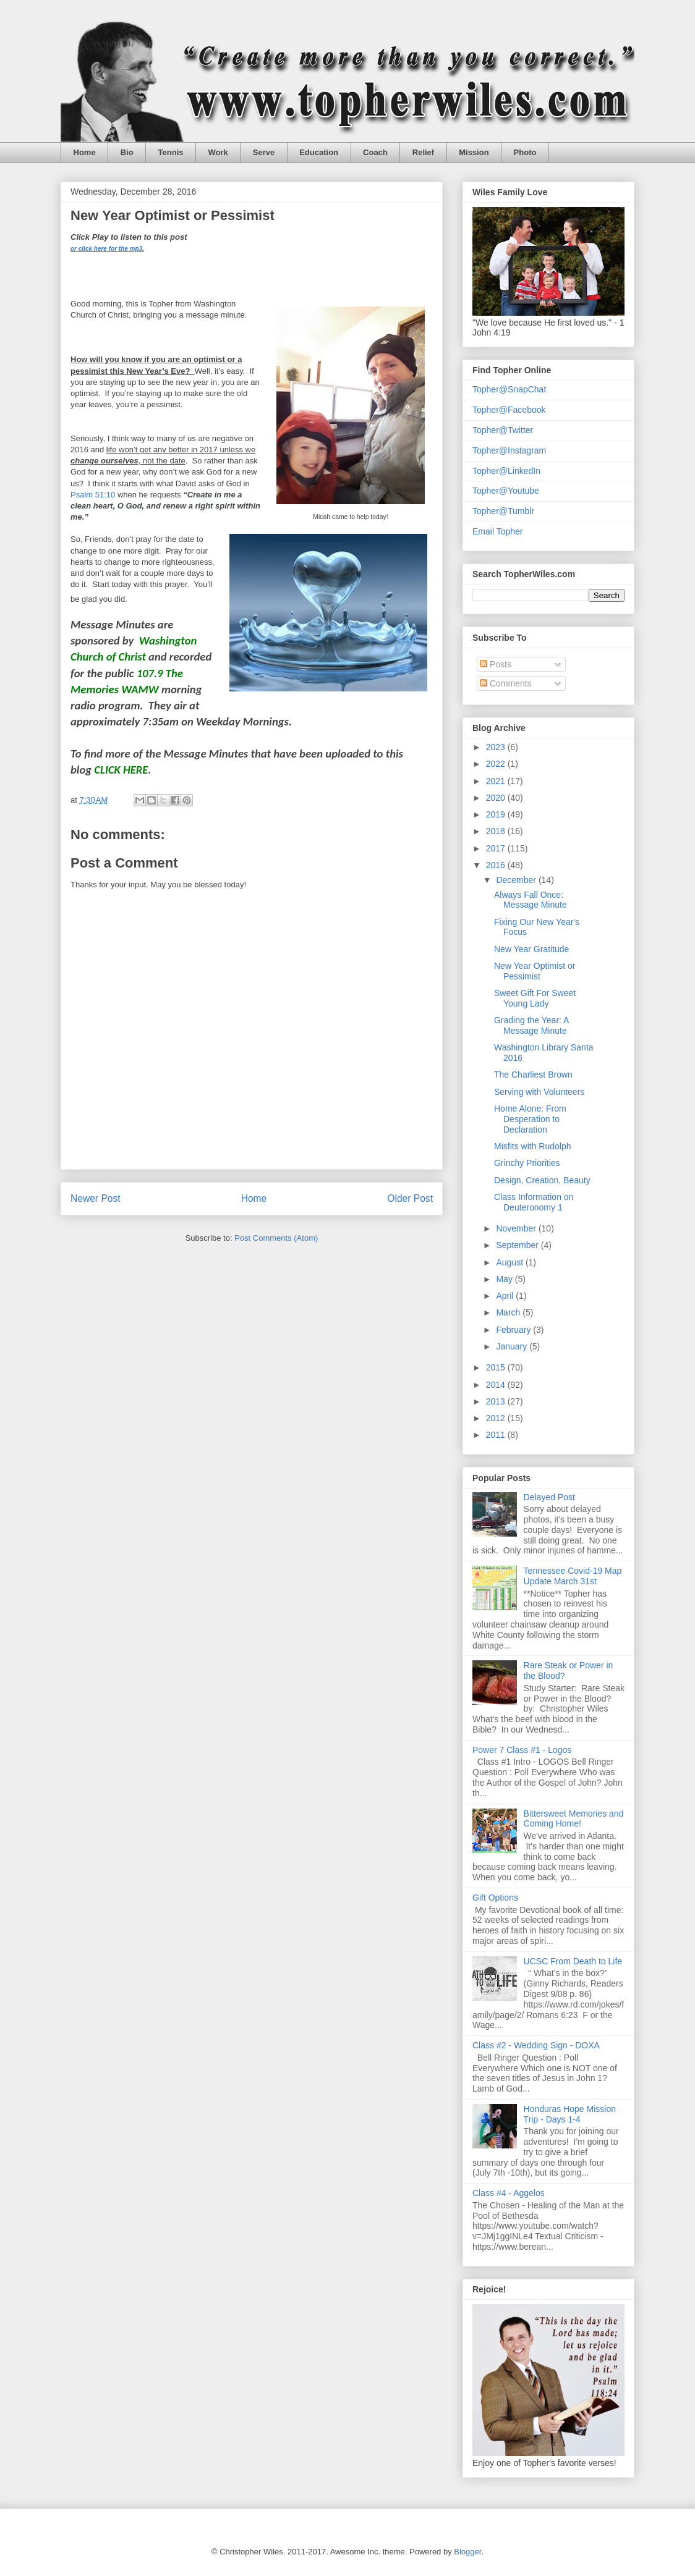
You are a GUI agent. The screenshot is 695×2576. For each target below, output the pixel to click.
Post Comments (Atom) (276, 1238)
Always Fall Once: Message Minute (530, 900)
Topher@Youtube (505, 491)
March (509, 1312)
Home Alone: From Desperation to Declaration (530, 1119)
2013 (497, 1401)
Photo (525, 152)
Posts (495, 664)
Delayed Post (549, 1497)
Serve (264, 152)
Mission (473, 152)
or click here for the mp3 (106, 248)
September (518, 1245)
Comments (506, 683)
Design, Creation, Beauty (542, 1180)
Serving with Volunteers (539, 1092)
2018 (497, 831)
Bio (127, 152)
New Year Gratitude (531, 949)
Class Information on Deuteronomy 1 (533, 1202)
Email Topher (497, 531)
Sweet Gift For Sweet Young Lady (535, 998)
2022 (497, 764)
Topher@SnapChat (509, 389)
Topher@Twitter (502, 430)
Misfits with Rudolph (532, 1146)
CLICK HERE (121, 769)
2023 (497, 747)
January (512, 1346)
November (517, 1228)
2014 (497, 1385)
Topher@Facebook (509, 410)
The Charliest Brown (533, 1074)
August (510, 1262)
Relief (423, 152)
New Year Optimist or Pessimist (535, 971)
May (505, 1279)
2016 (497, 865)
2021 (497, 781)
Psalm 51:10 (92, 494)
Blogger (467, 2551)
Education (318, 152)
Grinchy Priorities (527, 1163)
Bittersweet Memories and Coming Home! (574, 1819)
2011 (497, 1435)
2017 (497, 848)
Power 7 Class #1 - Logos (521, 1750)
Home (85, 152)
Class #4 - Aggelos (508, 2193)
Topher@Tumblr (503, 511)
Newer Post (95, 1198)
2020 (497, 798)
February (514, 1330)
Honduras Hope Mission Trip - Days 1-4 (570, 2114)
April (506, 1296)
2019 (497, 814)
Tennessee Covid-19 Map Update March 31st (573, 1576)
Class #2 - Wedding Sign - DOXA (536, 2045)
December (517, 880)
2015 (497, 1367)
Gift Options (495, 1897)
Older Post (410, 1198)
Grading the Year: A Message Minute (531, 1025)
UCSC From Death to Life (573, 1961)
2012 (497, 1418)
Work (218, 152)
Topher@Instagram (509, 450)
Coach (375, 152)
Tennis (171, 152)
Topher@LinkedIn (506, 471)
